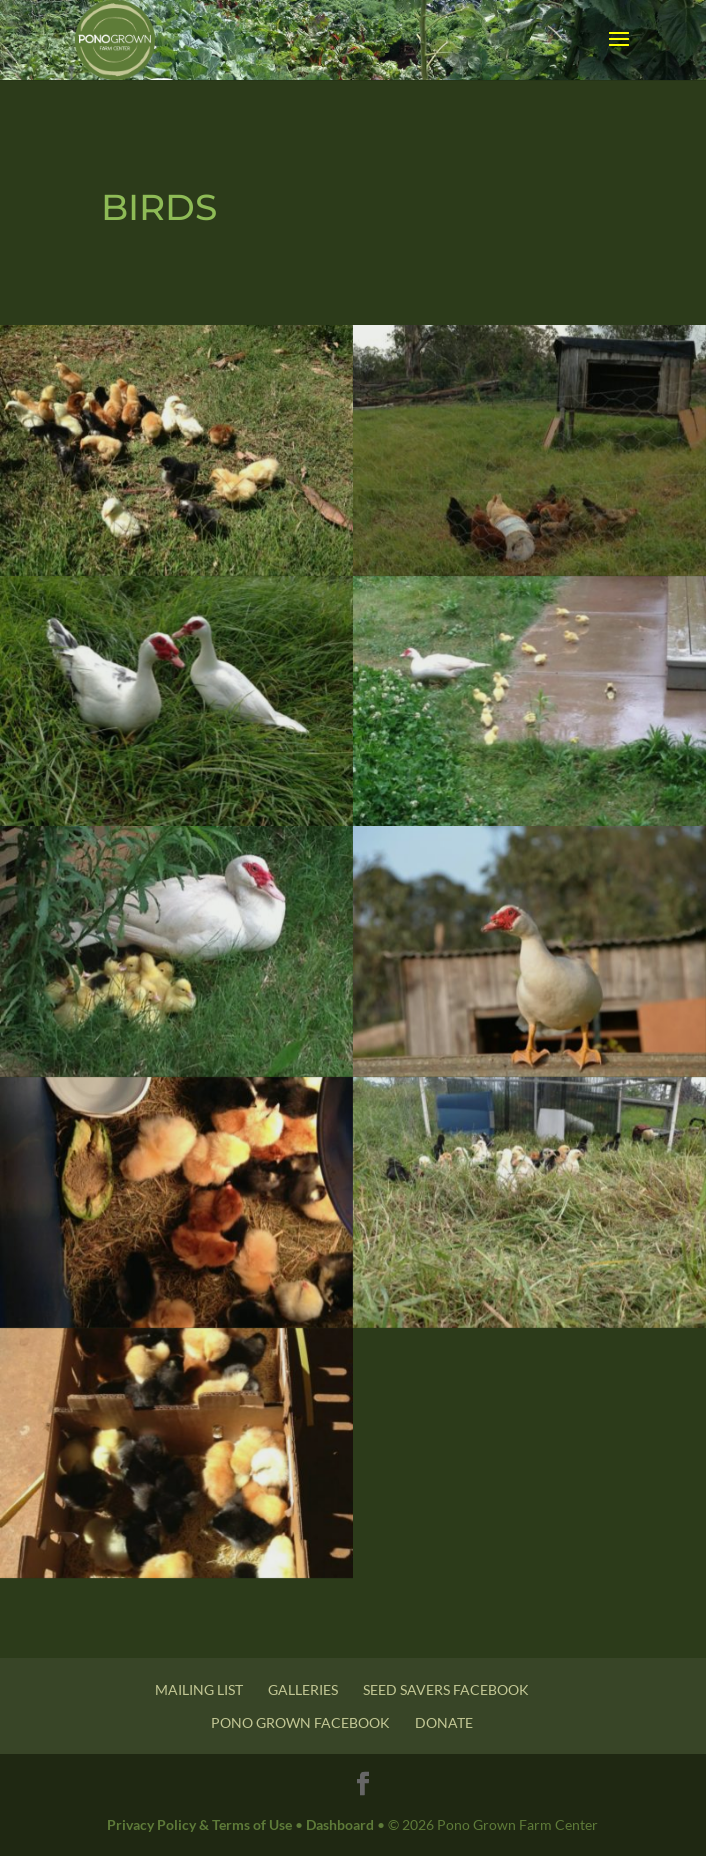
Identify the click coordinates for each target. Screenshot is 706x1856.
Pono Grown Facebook (300, 1722)
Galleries (303, 1689)
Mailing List (199, 1689)
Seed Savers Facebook (446, 1689)
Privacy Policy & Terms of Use (199, 1824)
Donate (444, 1722)
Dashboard (340, 1824)
